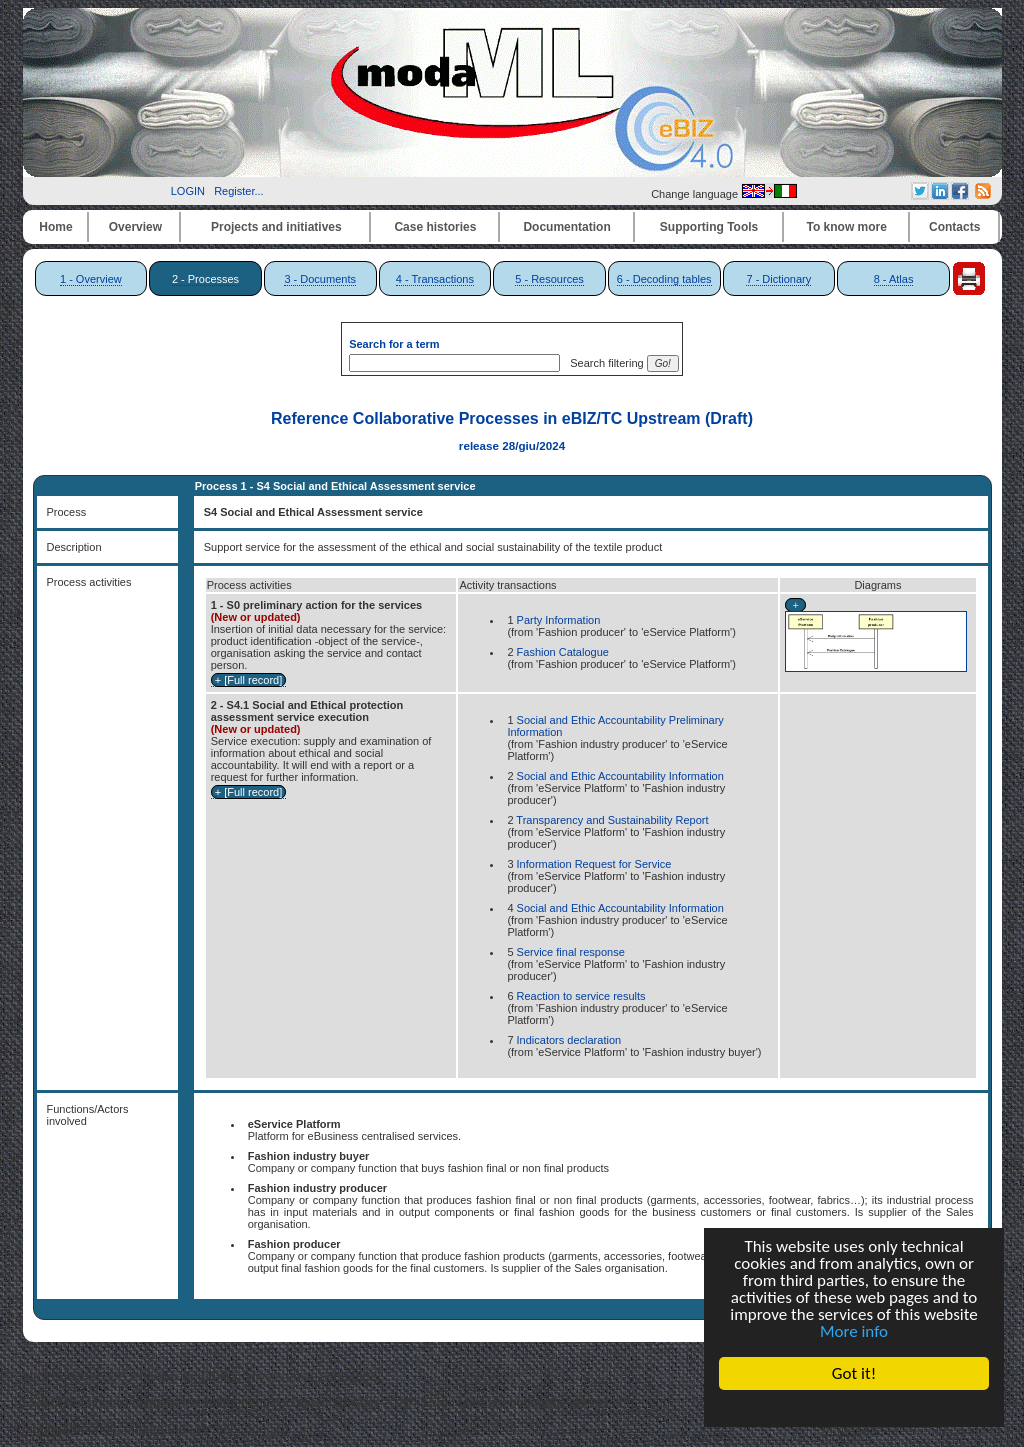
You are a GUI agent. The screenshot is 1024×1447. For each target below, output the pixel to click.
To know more (847, 227)
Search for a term (394, 344)
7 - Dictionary (778, 279)
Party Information (559, 620)
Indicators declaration (569, 1040)
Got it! (854, 1373)
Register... (239, 191)
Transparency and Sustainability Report (612, 820)
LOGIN (188, 191)
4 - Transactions (435, 279)
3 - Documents (320, 279)
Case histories (435, 227)
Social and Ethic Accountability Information (620, 776)
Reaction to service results (581, 996)
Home (55, 227)
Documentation (566, 227)
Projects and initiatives (276, 227)
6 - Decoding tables (664, 279)
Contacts (954, 227)
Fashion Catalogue (563, 652)
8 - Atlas (894, 279)
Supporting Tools (709, 227)
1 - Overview (91, 279)
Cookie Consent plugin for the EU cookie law (854, 1408)
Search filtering (603, 363)
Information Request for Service (594, 864)
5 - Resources (549, 279)
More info (854, 1331)
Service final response (571, 952)
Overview (135, 227)
